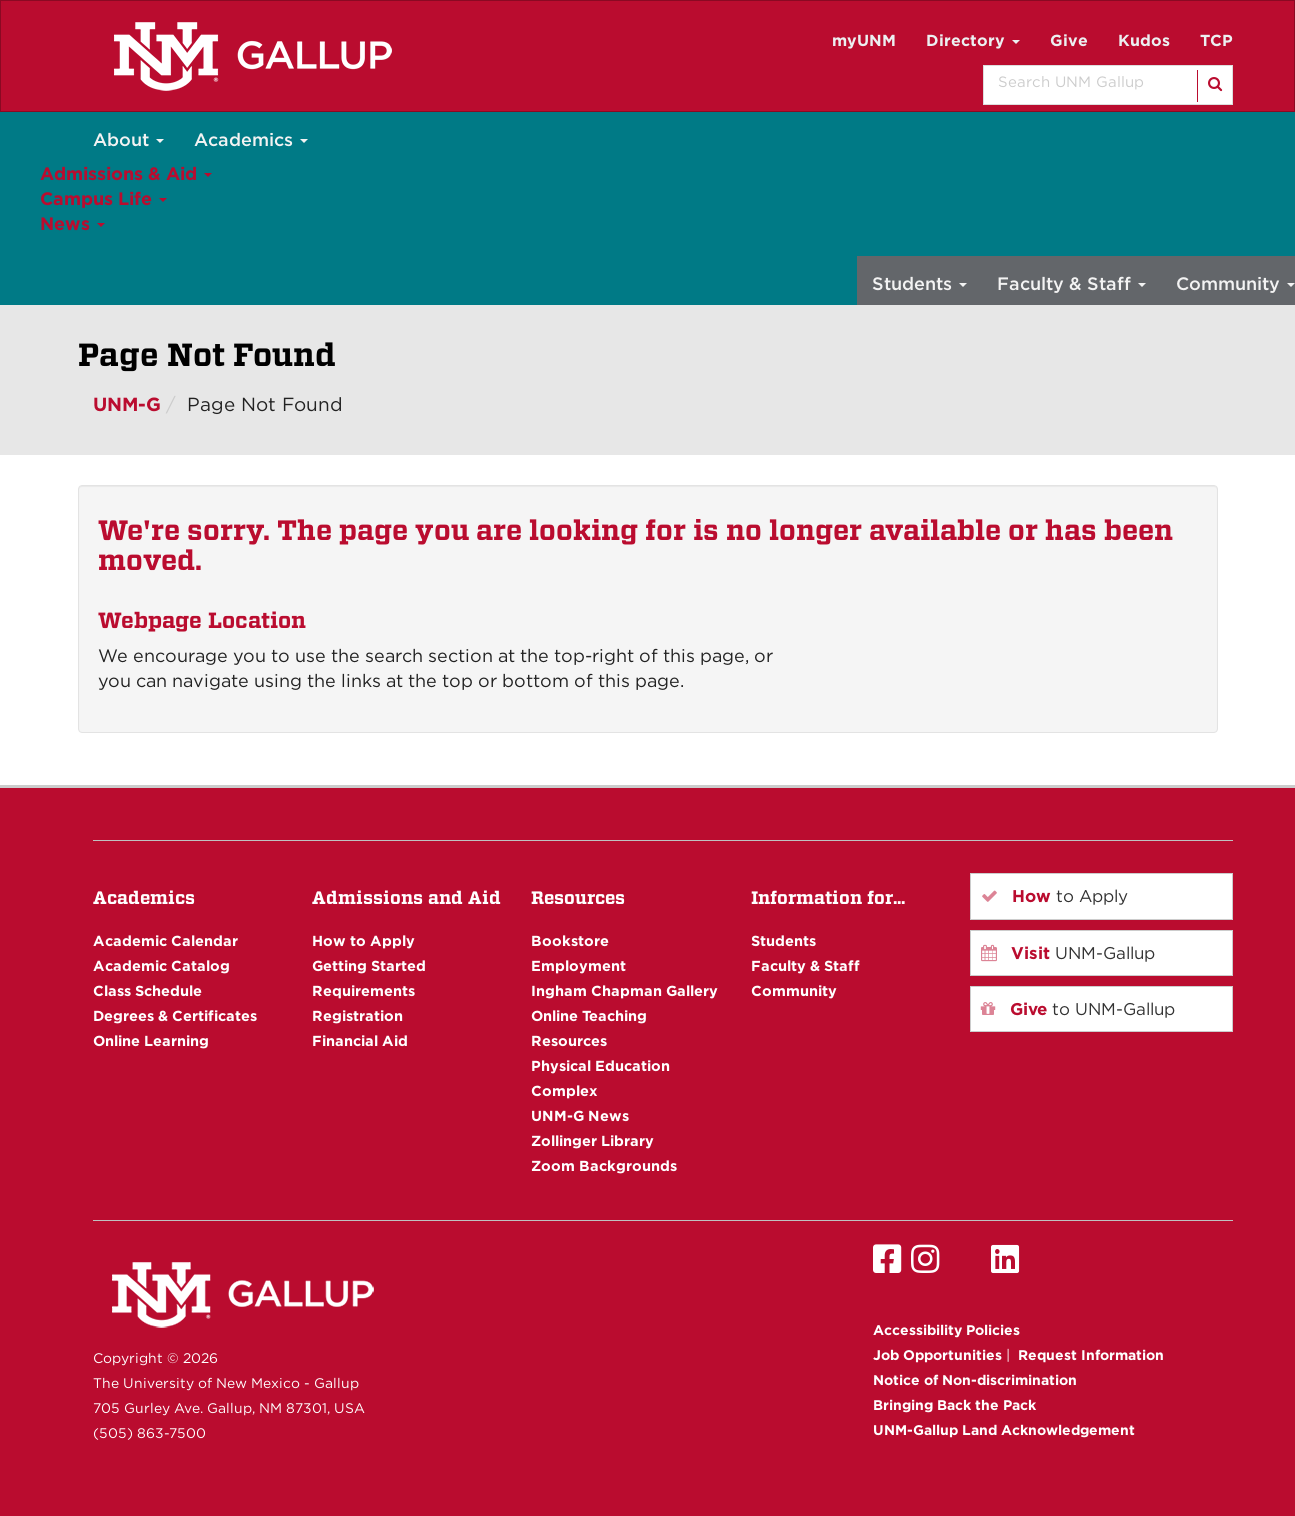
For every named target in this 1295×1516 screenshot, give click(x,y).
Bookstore (570, 940)
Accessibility (946, 1330)
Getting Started (369, 965)
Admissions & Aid (126, 173)
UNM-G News (580, 1115)
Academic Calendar (165, 940)
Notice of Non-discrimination (975, 1380)
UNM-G (127, 404)
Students (919, 283)
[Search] (1213, 86)
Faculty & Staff (1071, 283)
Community (794, 990)
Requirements (363, 990)
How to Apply (363, 940)
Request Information (1091, 1355)
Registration (357, 1015)
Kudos (1144, 40)
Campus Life (103, 198)
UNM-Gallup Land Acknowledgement (1004, 1430)
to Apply (1054, 896)
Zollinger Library (592, 1140)
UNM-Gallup (1068, 953)
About (128, 139)
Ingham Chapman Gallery (624, 990)
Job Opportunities (937, 1355)
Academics (251, 139)
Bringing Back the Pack (954, 1405)
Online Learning (151, 1040)
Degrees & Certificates (175, 1015)
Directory (973, 40)
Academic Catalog (161, 965)
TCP (1216, 40)
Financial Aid (360, 1040)
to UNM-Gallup (1078, 1009)
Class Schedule (147, 990)
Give (1069, 40)
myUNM (864, 40)
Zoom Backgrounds (604, 1165)
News (72, 223)
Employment (578, 965)
